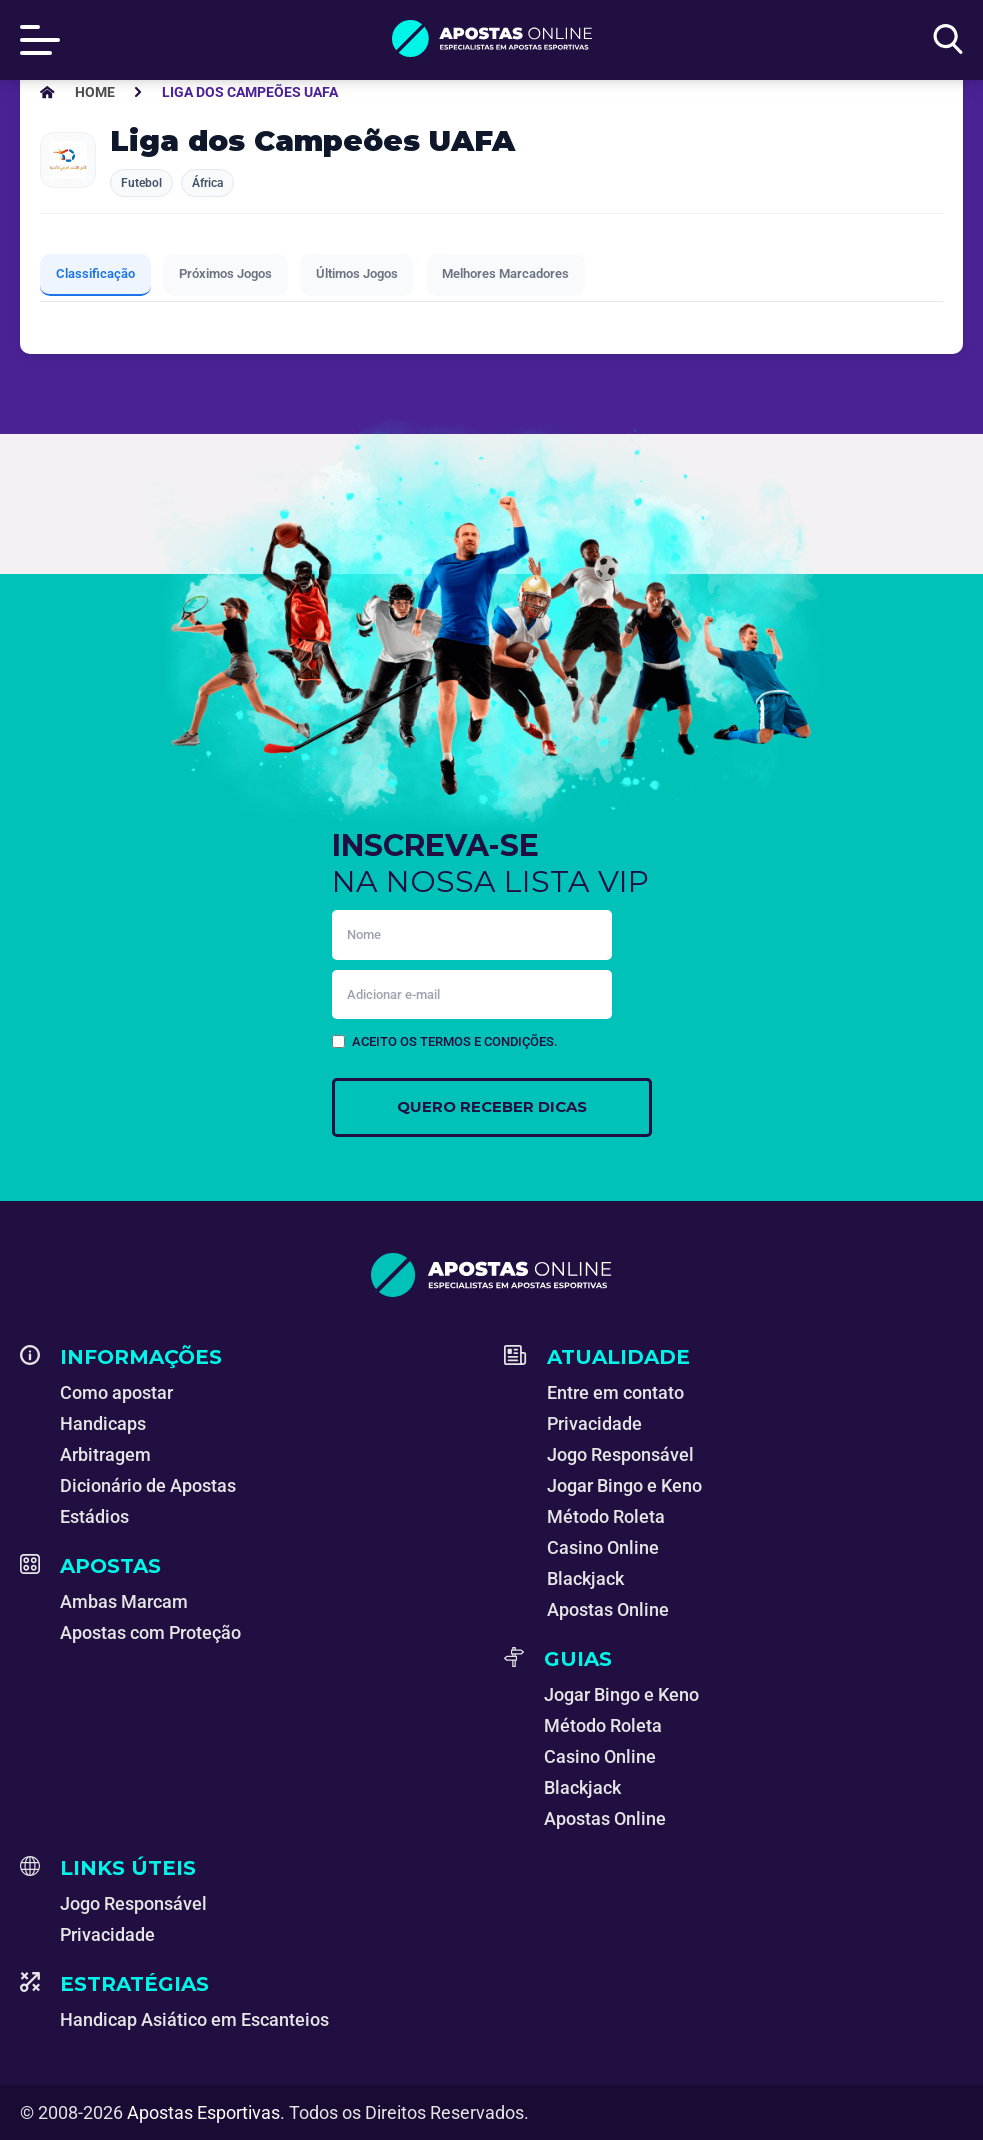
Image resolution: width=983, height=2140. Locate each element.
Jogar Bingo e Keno (624, 1485)
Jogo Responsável (620, 1454)
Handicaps (103, 1423)
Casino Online (603, 1547)
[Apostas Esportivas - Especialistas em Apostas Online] (95, 92)
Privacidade (594, 1423)
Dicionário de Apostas (148, 1485)
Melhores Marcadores (505, 273)
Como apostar (116, 1392)
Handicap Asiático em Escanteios (194, 2019)
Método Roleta (606, 1516)
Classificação (95, 273)
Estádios (94, 1516)
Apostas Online (608, 1609)
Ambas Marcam (124, 1601)
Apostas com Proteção (150, 1632)
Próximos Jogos (225, 273)
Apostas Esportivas (203, 2112)
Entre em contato (615, 1392)
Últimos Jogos (357, 273)
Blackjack (585, 1578)
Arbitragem (105, 1454)
